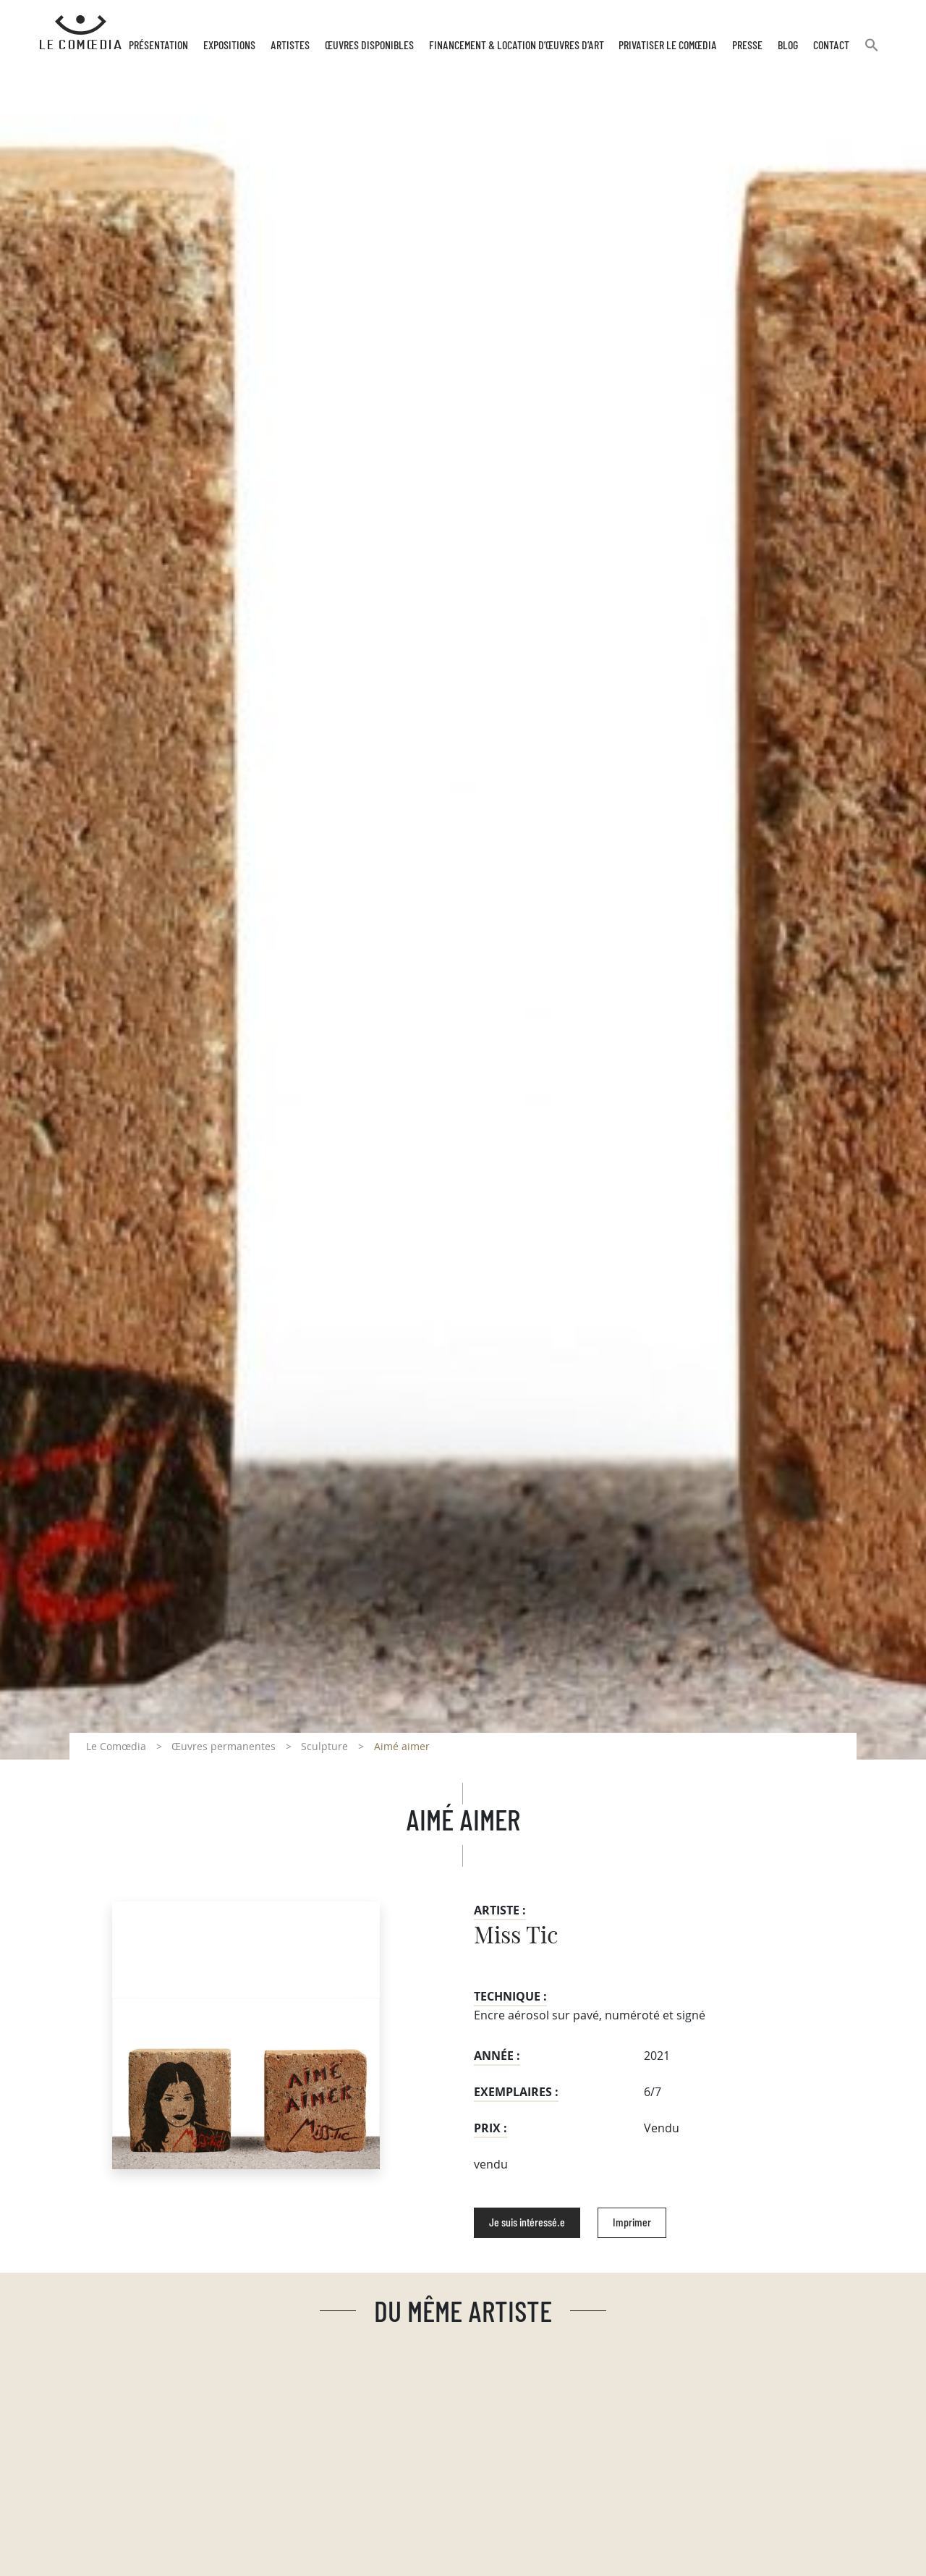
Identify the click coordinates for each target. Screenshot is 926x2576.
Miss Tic (516, 1936)
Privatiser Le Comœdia (668, 45)
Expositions (229, 45)
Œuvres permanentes (223, 1746)
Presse (747, 45)
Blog (788, 45)
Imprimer (632, 2223)
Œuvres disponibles (369, 45)
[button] (872, 51)
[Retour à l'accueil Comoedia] (81, 32)
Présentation (158, 45)
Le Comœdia (116, 1746)
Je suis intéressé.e (527, 2223)
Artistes (290, 45)
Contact (831, 45)
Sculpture (324, 1746)
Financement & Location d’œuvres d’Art (516, 45)
